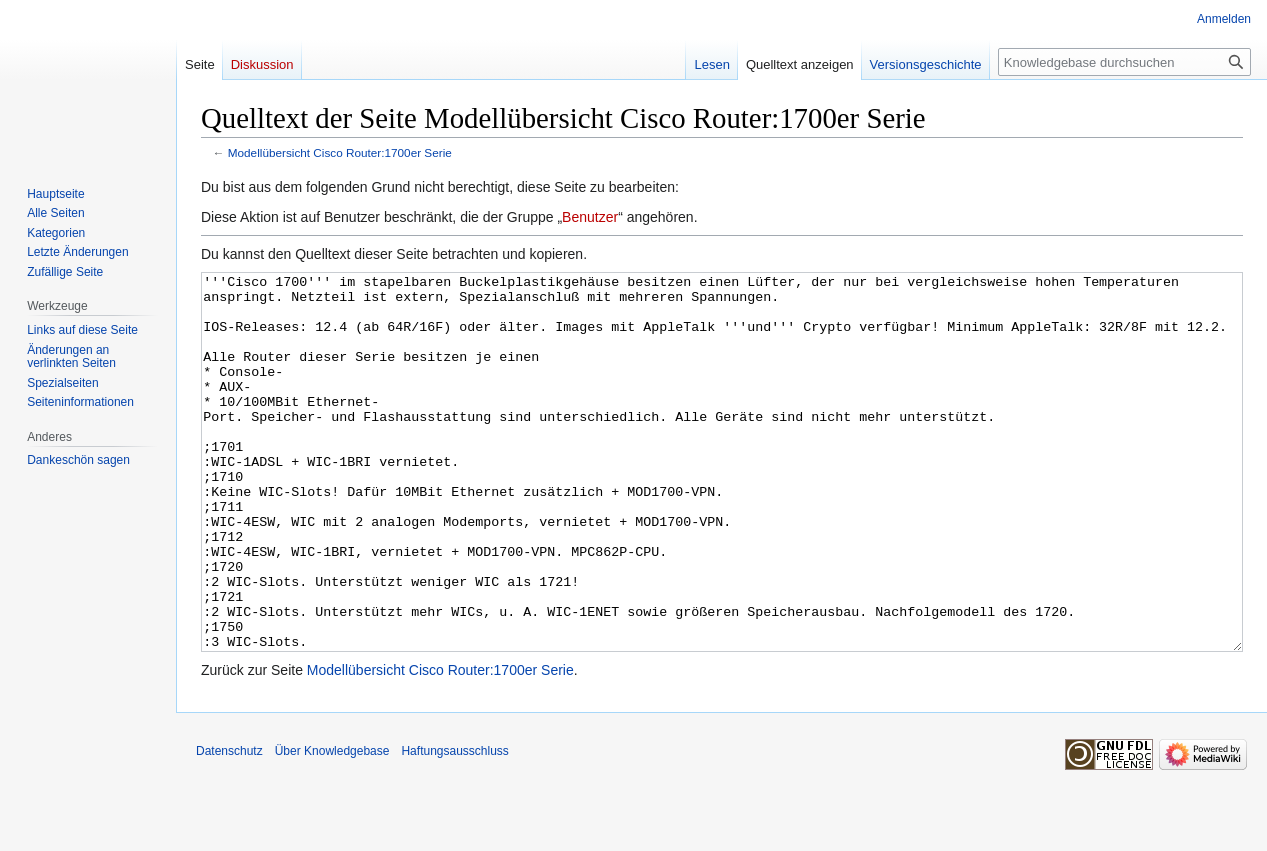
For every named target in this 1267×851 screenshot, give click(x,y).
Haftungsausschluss (454, 826)
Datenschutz (229, 826)
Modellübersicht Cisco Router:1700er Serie (340, 152)
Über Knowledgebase (332, 826)
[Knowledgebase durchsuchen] (1124, 62)
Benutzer (590, 217)
